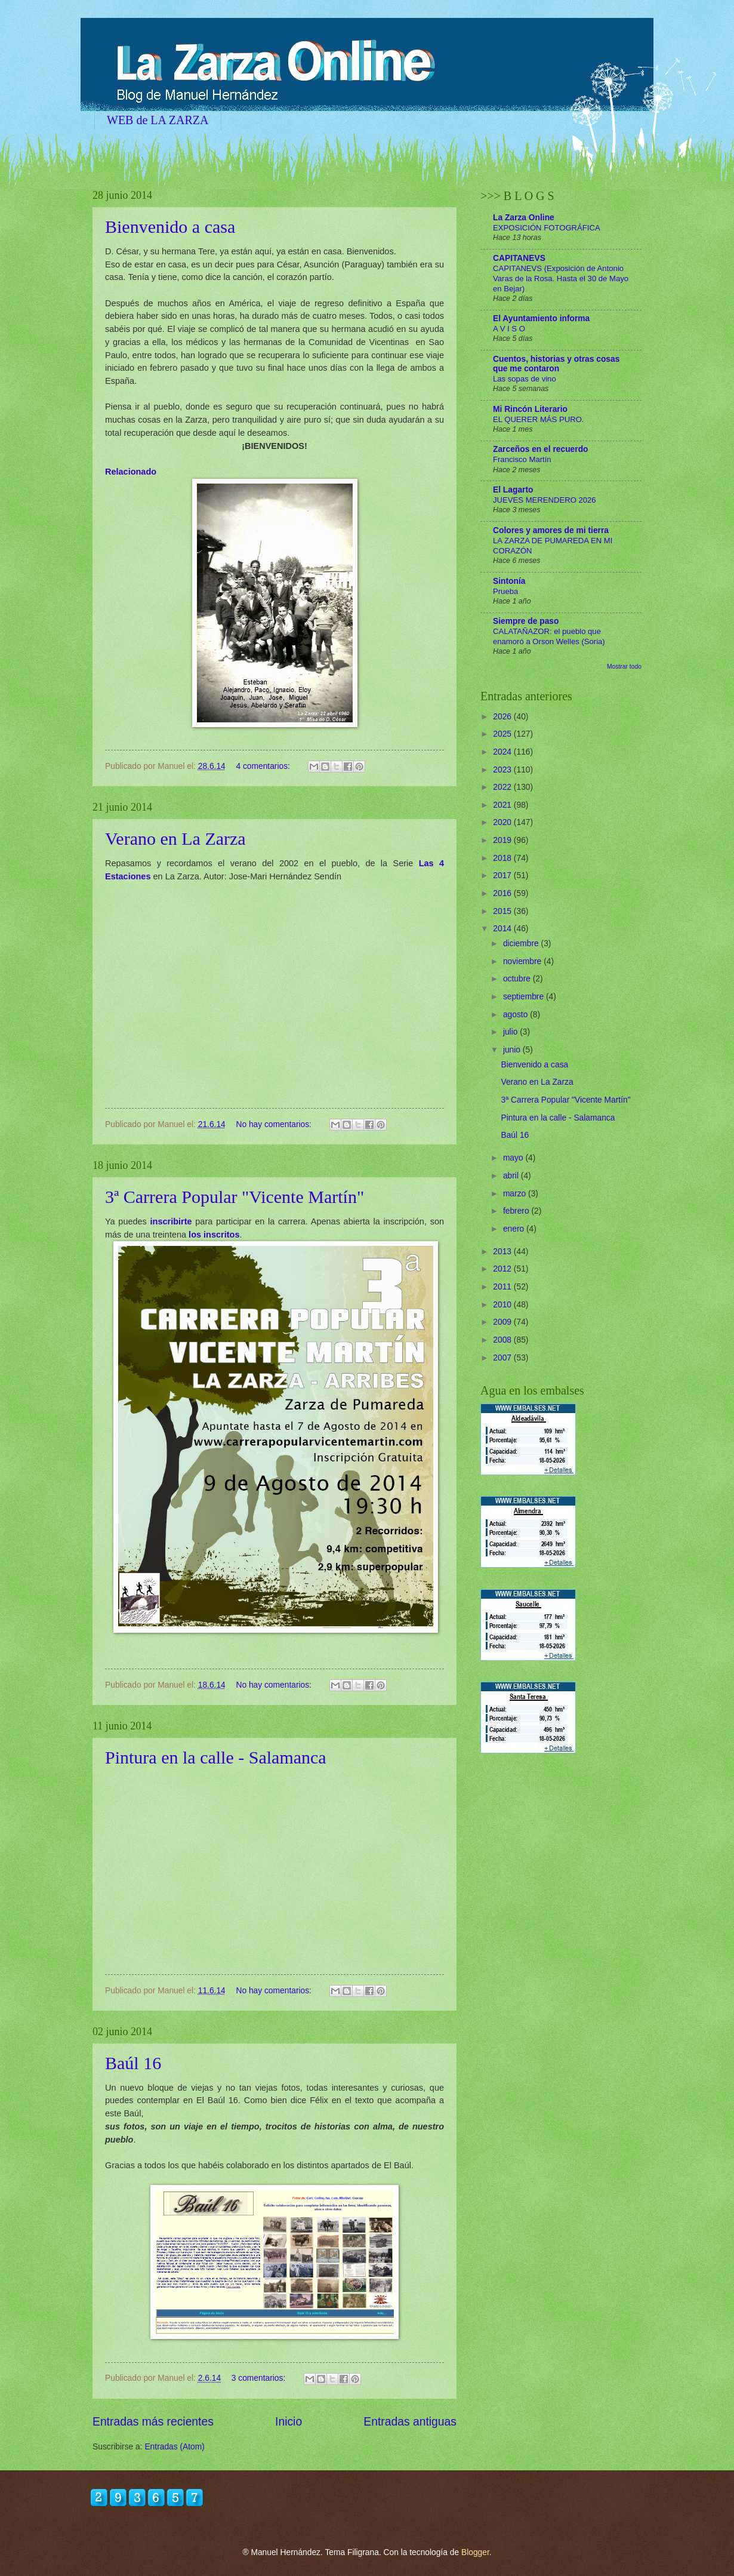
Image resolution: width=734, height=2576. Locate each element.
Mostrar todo (624, 666)
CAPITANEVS (519, 258)
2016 (503, 893)
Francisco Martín (522, 459)
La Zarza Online (523, 217)
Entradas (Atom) (174, 2446)
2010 (503, 1304)
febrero (517, 1211)
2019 (503, 840)
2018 (503, 858)
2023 (503, 769)
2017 (503, 875)
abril (512, 1175)
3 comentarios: (260, 2378)
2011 (503, 1286)
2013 (503, 1251)
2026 (503, 716)
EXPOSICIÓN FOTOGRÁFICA (546, 227)
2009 (503, 1322)
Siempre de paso (526, 621)
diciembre (522, 943)
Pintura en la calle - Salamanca (215, 1757)
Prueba (505, 591)
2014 (503, 928)
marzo (515, 1193)
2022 (503, 787)
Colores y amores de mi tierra (551, 530)
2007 (503, 1357)
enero (514, 1228)
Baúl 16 (133, 2063)
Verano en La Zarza (175, 838)
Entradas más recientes (153, 2421)
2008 (503, 1339)
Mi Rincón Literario (530, 409)
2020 (503, 822)
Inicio (288, 2421)
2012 (503, 1268)
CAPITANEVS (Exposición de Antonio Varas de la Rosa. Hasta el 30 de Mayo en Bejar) (560, 278)
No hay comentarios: (274, 1124)
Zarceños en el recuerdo (540, 449)
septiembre (524, 996)
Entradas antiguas (410, 2421)
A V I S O (509, 328)
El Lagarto (513, 489)
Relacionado (130, 471)
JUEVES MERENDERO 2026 (544, 499)
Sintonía (509, 581)
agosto (516, 1014)
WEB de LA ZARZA (158, 120)
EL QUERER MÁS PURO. (538, 419)
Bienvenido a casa (170, 226)
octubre (518, 978)
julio (511, 1031)
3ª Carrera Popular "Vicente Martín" (234, 1197)
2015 (503, 911)
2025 (503, 734)
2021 (503, 805)
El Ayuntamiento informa (541, 318)
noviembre (523, 961)
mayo (514, 1157)
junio (513, 1049)
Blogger (475, 2552)
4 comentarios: (264, 766)
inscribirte (171, 1221)
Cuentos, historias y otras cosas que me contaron (556, 364)
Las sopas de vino (524, 378)
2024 (503, 751)
